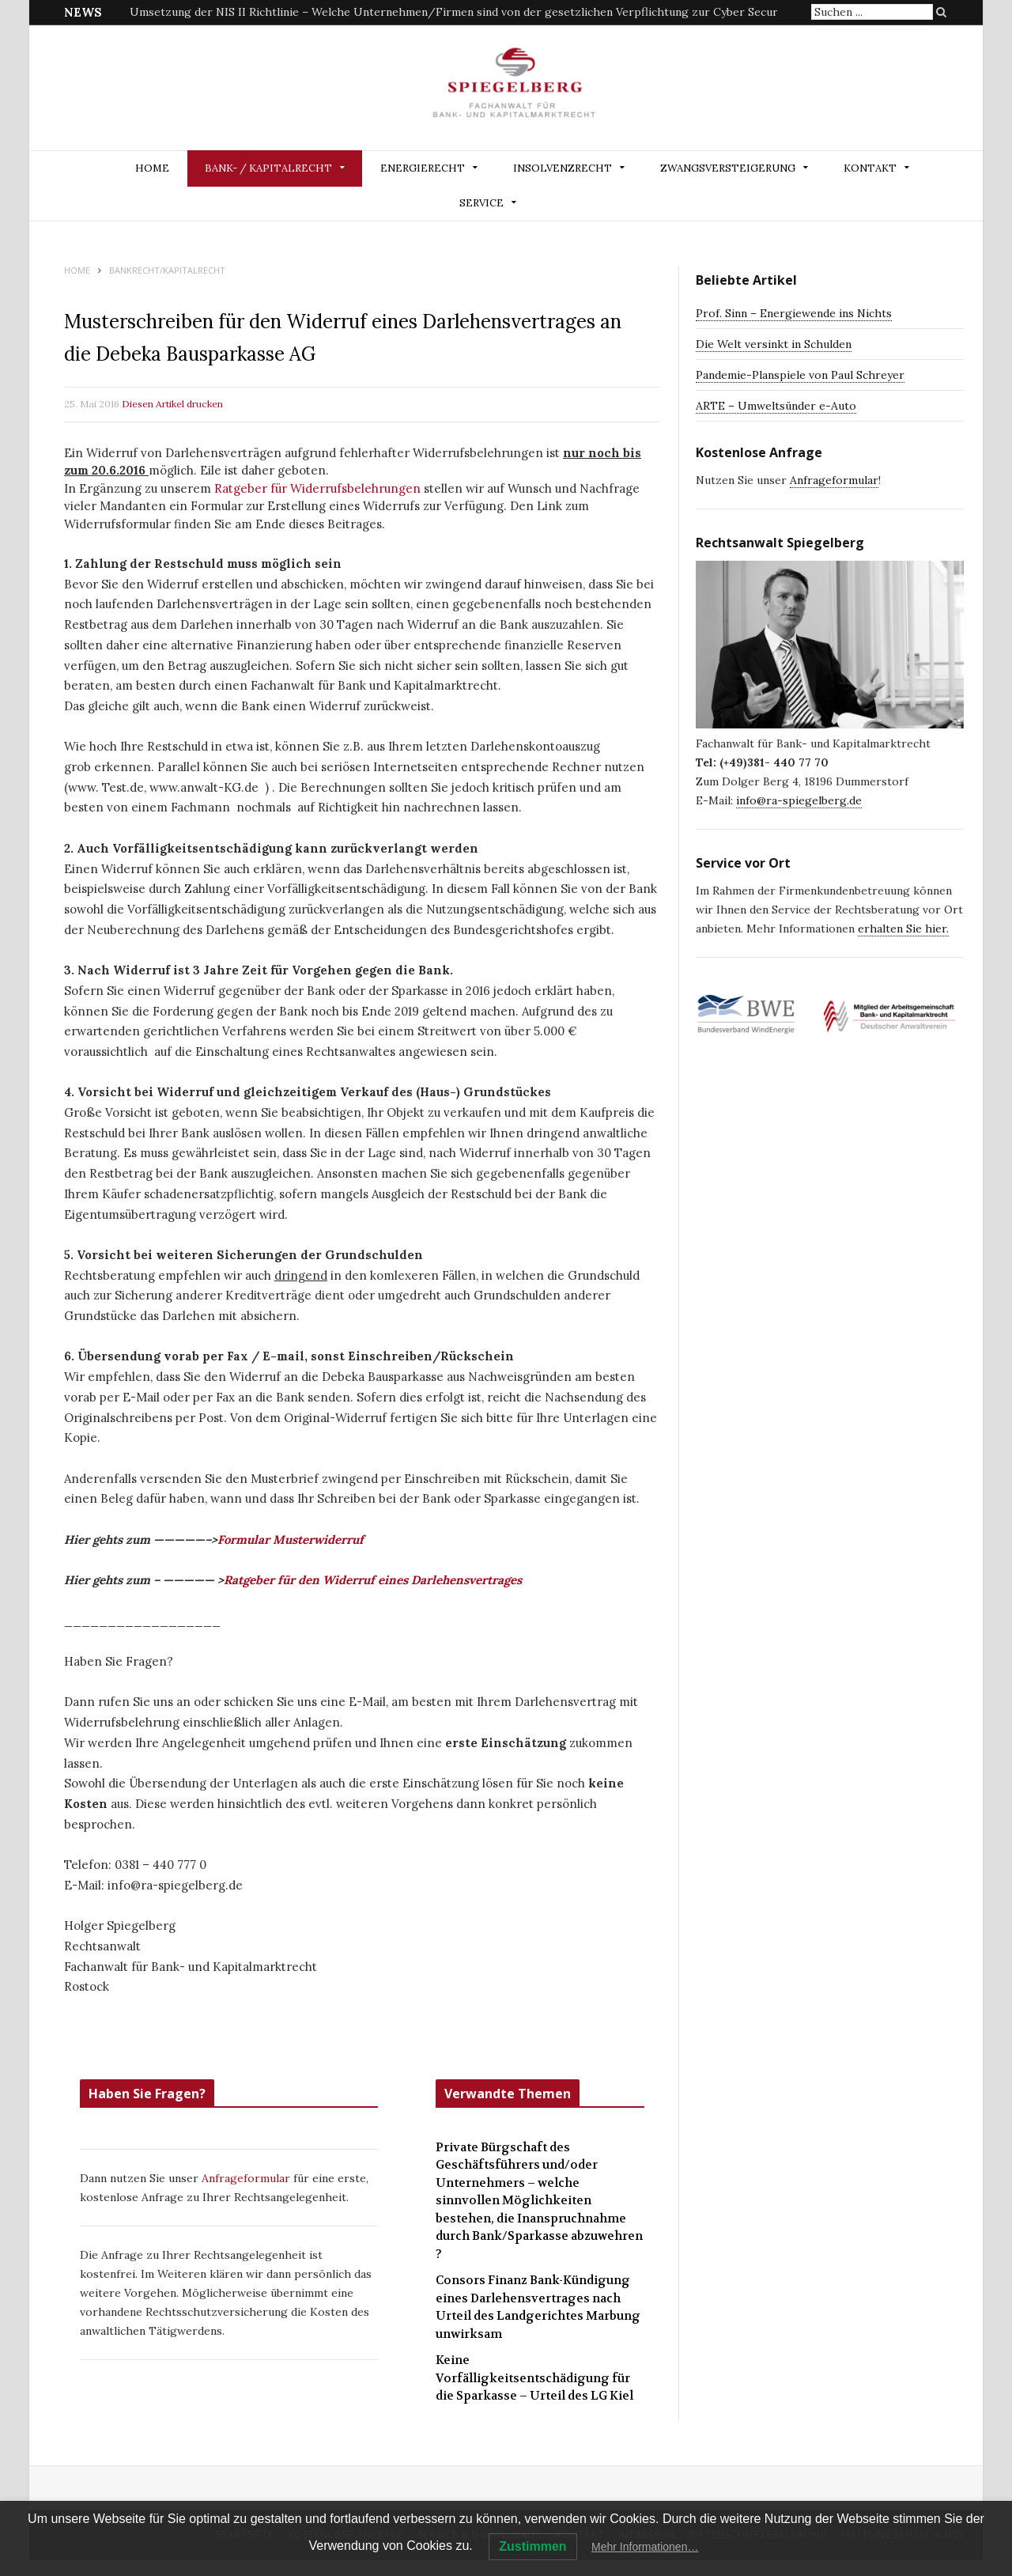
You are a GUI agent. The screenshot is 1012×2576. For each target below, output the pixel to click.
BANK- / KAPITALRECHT (268, 168)
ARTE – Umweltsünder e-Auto (776, 406)
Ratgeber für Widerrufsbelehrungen (317, 488)
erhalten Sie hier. (903, 928)
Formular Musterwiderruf (290, 1539)
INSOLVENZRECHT (562, 168)
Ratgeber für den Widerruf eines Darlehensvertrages (373, 1579)
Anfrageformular (247, 2178)
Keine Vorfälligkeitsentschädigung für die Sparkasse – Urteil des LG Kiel (534, 2378)
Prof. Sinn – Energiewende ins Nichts (794, 313)
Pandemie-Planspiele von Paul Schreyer (800, 375)
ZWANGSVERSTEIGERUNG (727, 168)
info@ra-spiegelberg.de (799, 800)
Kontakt (870, 168)
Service (481, 203)
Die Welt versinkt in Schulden (774, 344)
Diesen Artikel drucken (172, 404)
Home (152, 168)
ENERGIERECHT (422, 168)
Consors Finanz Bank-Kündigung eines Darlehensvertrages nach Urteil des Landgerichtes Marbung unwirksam (538, 2307)
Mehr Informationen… (644, 2546)
